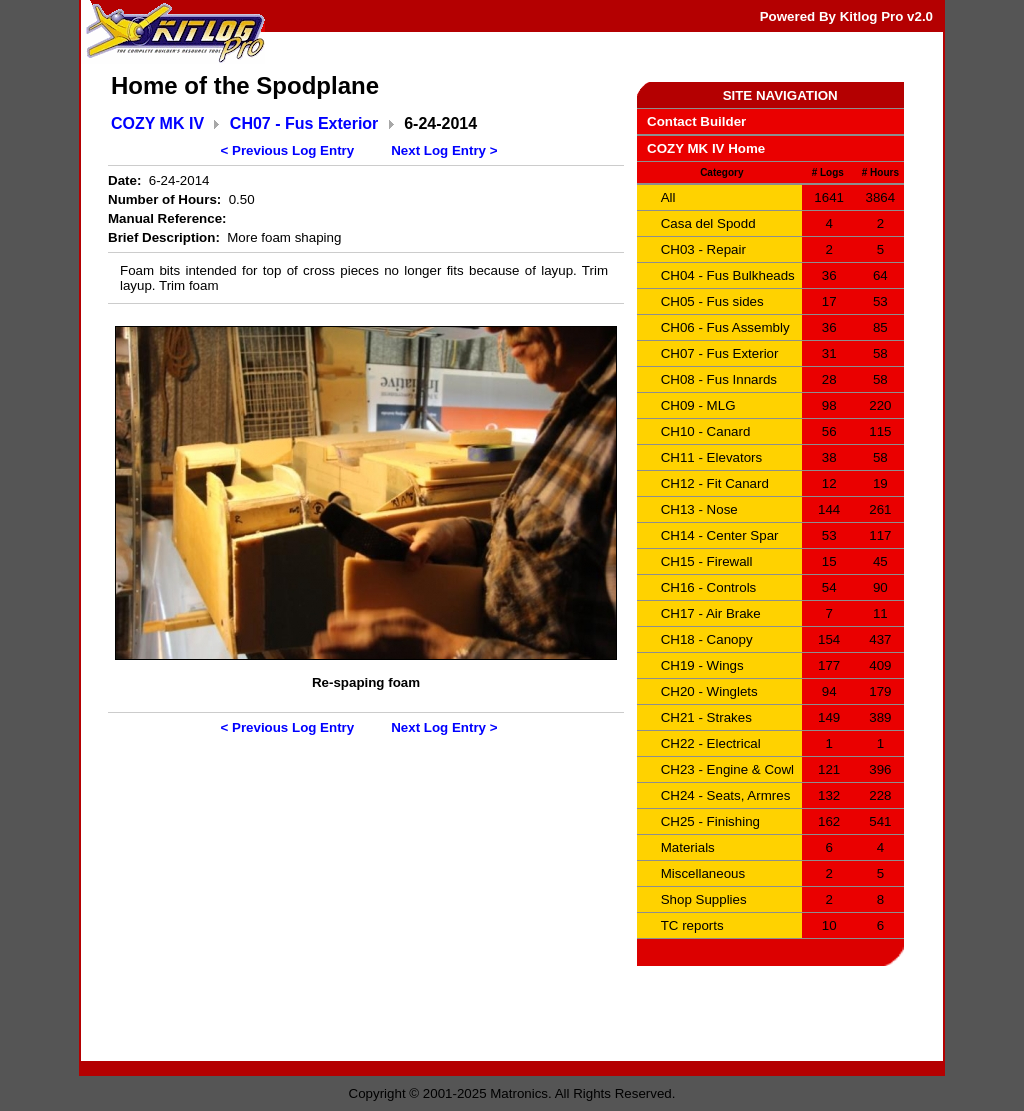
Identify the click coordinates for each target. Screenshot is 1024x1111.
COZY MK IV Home (706, 148)
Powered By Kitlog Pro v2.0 (846, 16)
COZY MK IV (157, 123)
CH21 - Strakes (706, 717)
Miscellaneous (703, 873)
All (668, 197)
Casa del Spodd (708, 223)
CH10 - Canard (706, 431)
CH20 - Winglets (709, 691)
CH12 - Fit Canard (715, 483)
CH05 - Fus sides (712, 301)
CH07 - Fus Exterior (304, 123)
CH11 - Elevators (711, 457)
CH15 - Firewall (707, 561)
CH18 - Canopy (707, 639)
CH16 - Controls (709, 587)
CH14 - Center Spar (720, 535)
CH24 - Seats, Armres (726, 795)
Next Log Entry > (444, 150)
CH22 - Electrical (711, 743)
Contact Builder (696, 121)
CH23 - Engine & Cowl (727, 769)
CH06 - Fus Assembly (725, 327)
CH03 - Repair (703, 249)
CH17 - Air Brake (711, 613)
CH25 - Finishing (710, 821)
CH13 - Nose (699, 509)
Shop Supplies (704, 899)
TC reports (692, 925)
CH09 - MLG (698, 405)
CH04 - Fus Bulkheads (728, 275)
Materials (688, 847)
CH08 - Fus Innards (719, 379)
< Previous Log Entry (288, 150)
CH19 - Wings (702, 665)
